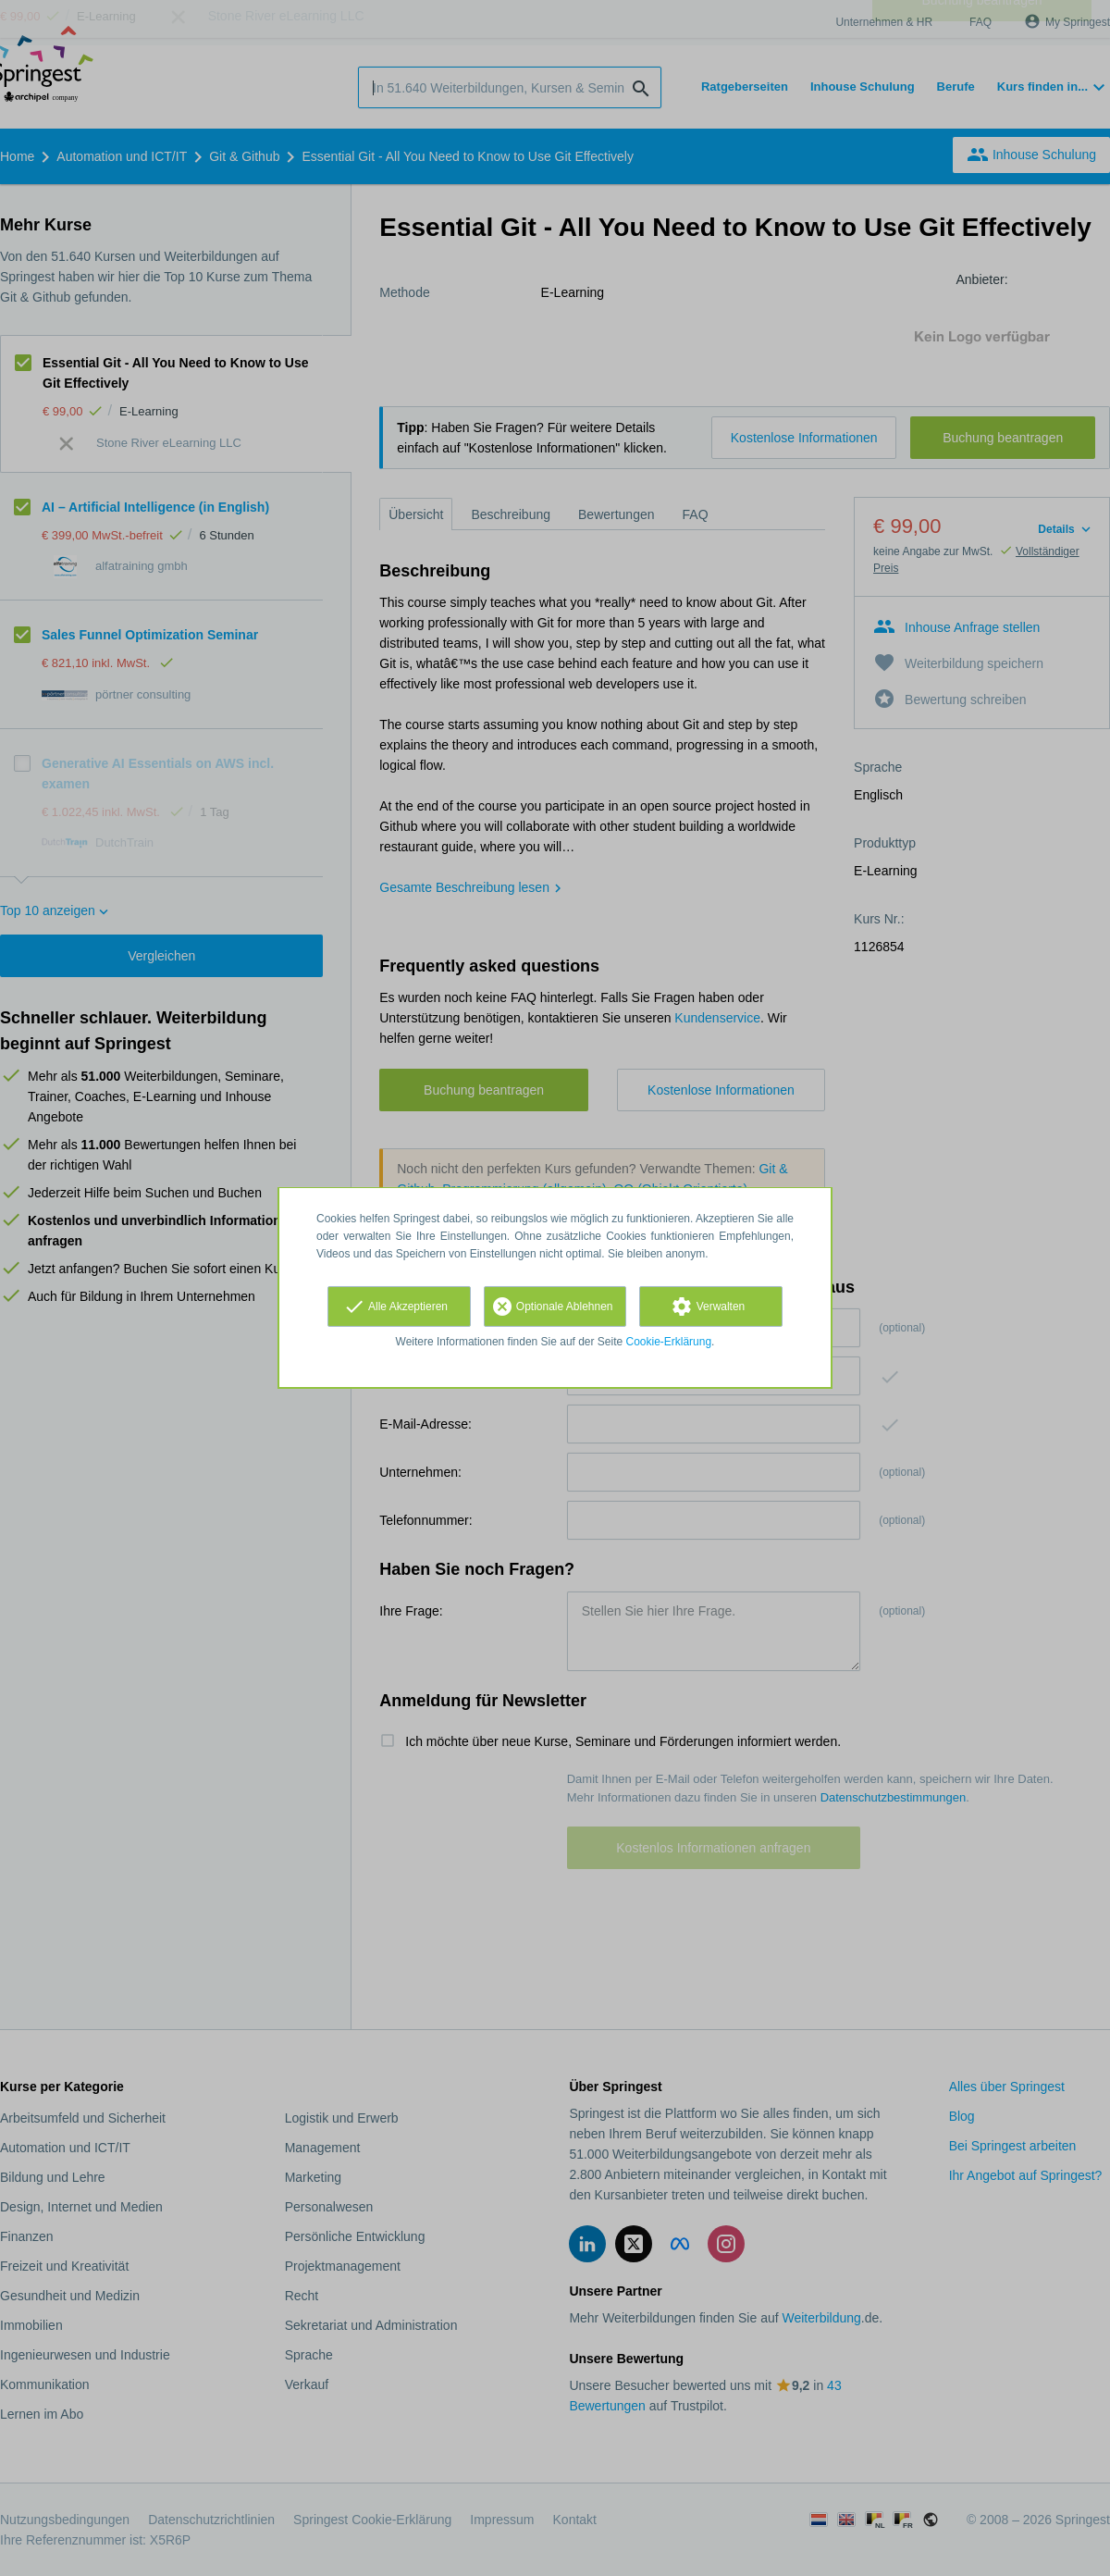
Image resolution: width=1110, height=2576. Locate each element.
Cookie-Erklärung (669, 1341)
